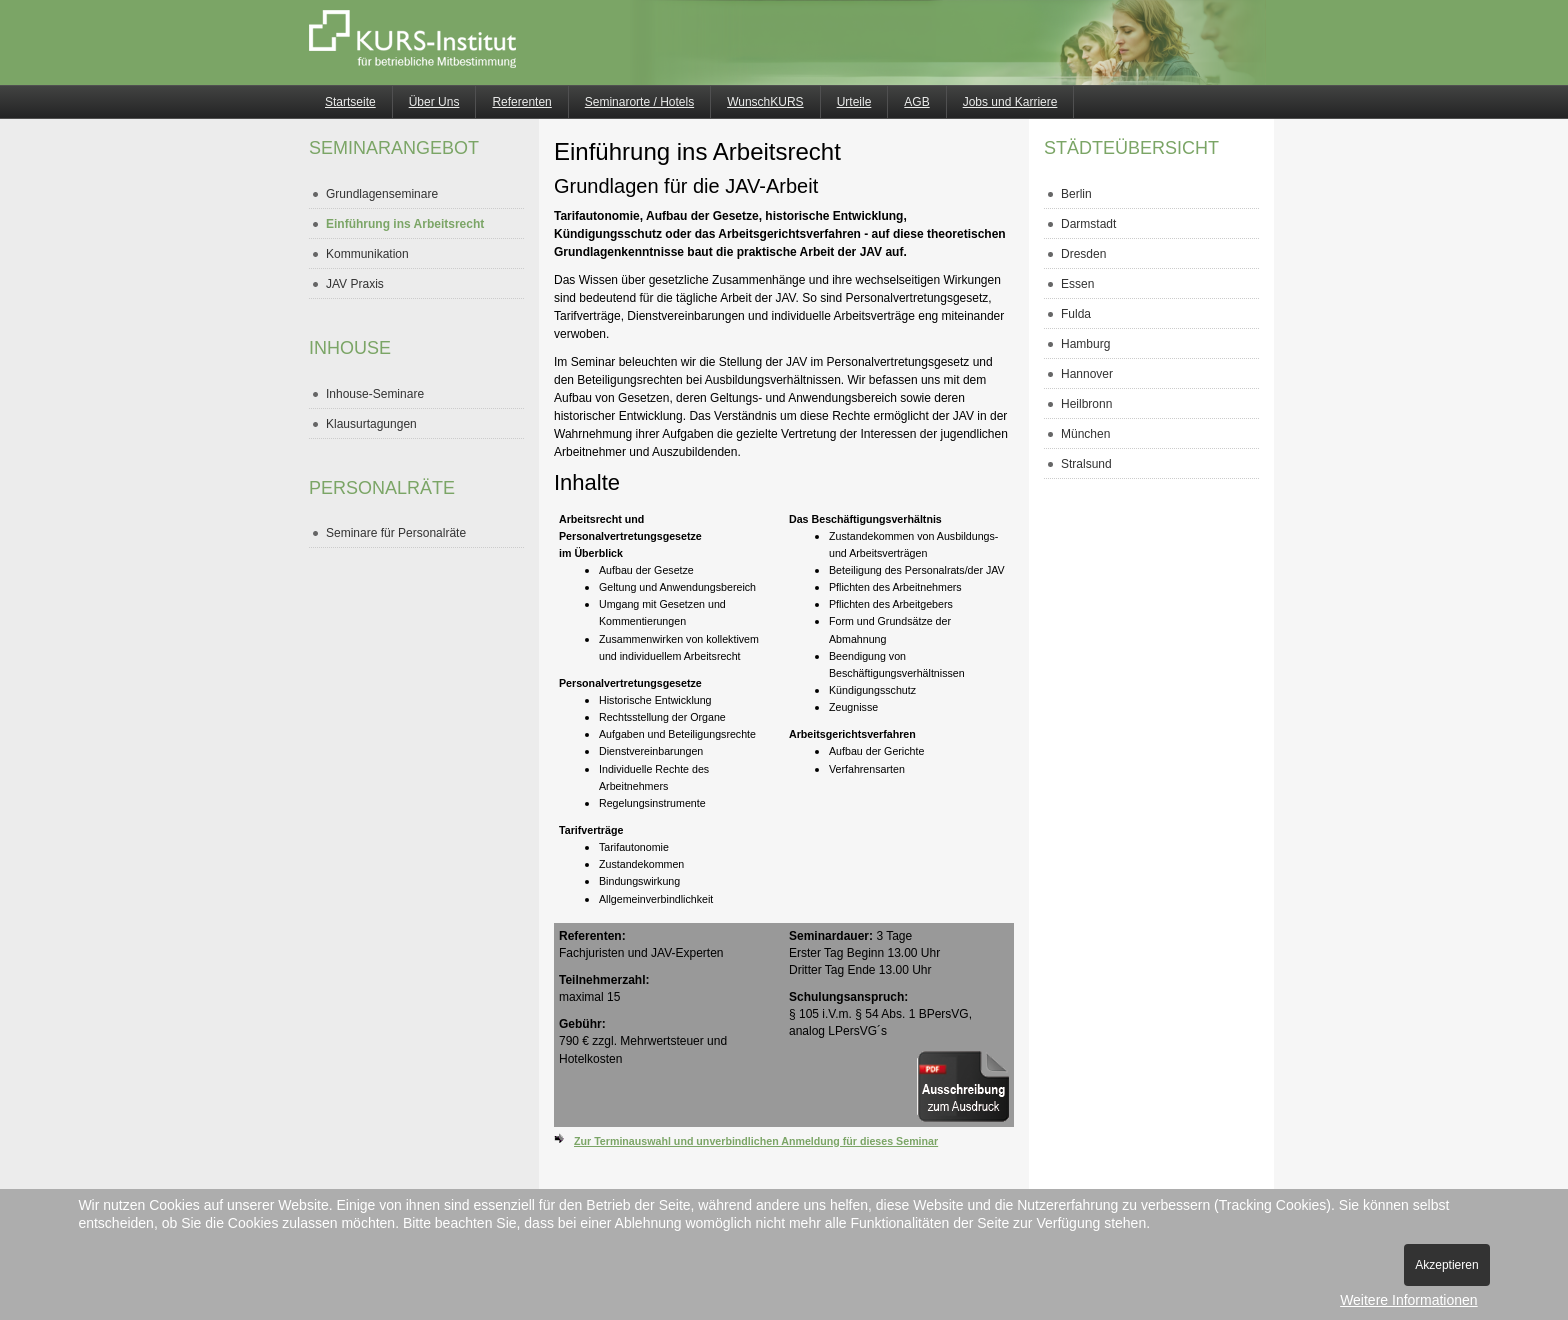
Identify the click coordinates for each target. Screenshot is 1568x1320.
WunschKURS (765, 102)
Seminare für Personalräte (396, 533)
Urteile (854, 102)
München (1085, 434)
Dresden (1083, 254)
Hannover (1087, 374)
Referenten (521, 102)
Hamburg (1085, 344)
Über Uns (434, 102)
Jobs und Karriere (1010, 102)
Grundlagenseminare (382, 194)
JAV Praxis (355, 284)
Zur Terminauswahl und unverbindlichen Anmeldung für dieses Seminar (756, 1141)
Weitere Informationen (1408, 1300)
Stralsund (1086, 464)
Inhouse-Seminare (375, 394)
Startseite (350, 102)
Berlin (1076, 194)
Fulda (1076, 314)
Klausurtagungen (371, 424)
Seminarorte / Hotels (639, 102)
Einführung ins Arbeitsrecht (405, 224)
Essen (1077, 284)
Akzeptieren (1446, 1265)
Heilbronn (1086, 404)
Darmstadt (1088, 224)
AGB (916, 102)
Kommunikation (367, 254)
